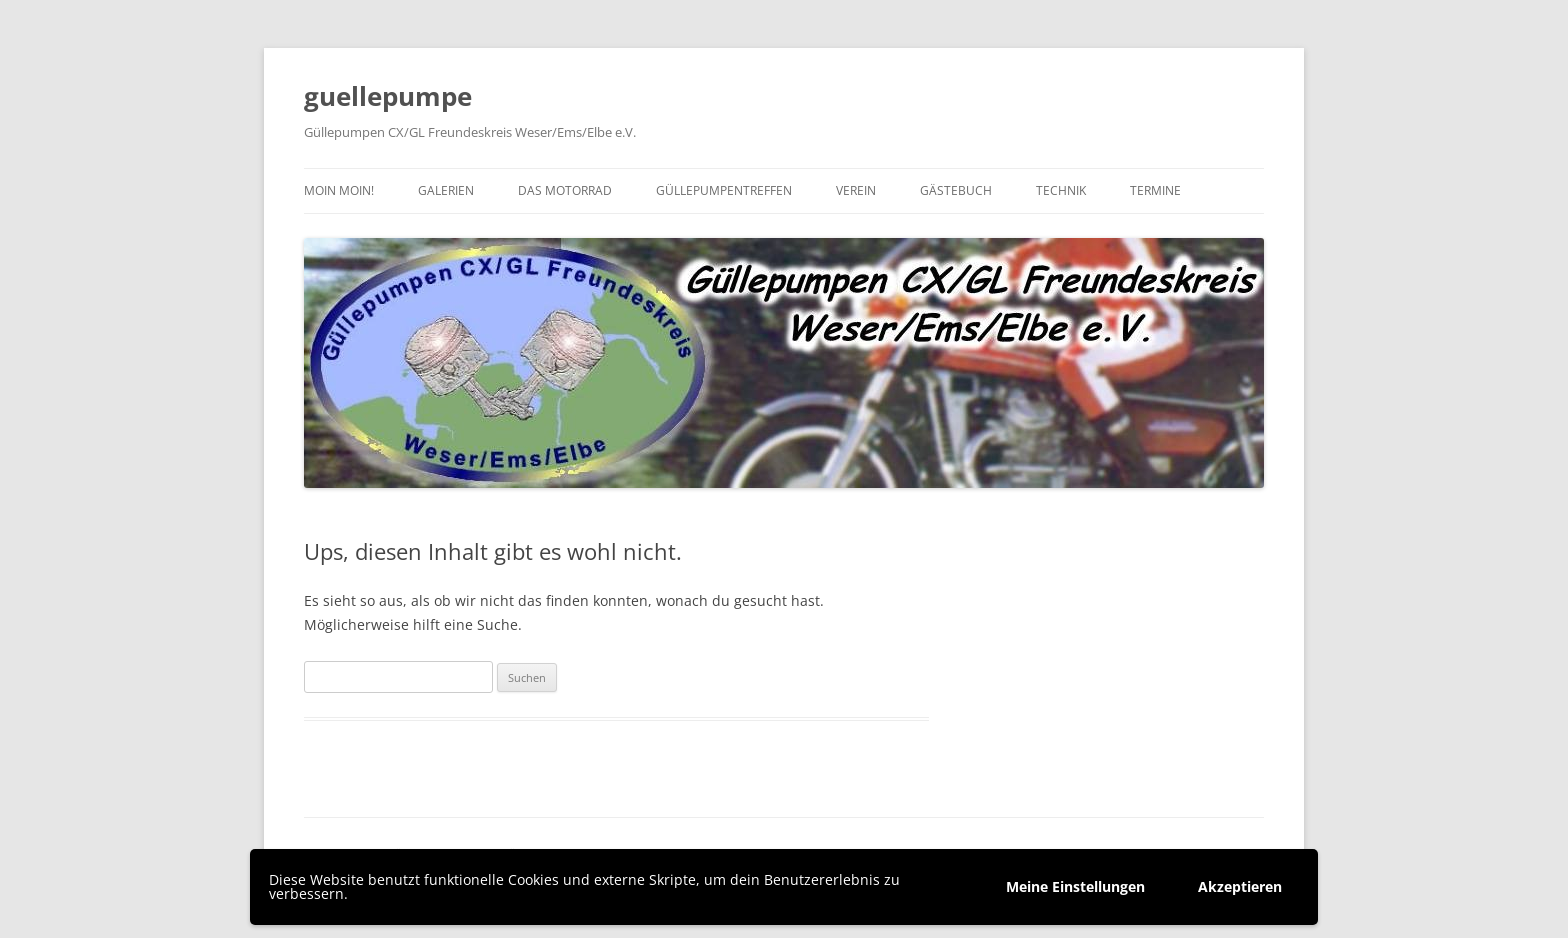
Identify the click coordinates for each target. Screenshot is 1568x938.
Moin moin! (339, 190)
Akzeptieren (1240, 886)
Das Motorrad (565, 190)
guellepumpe (388, 96)
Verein (856, 190)
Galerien (446, 190)
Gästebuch (956, 190)
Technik (1061, 190)
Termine (1155, 190)
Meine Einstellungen (1075, 886)
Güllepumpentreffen (724, 190)
